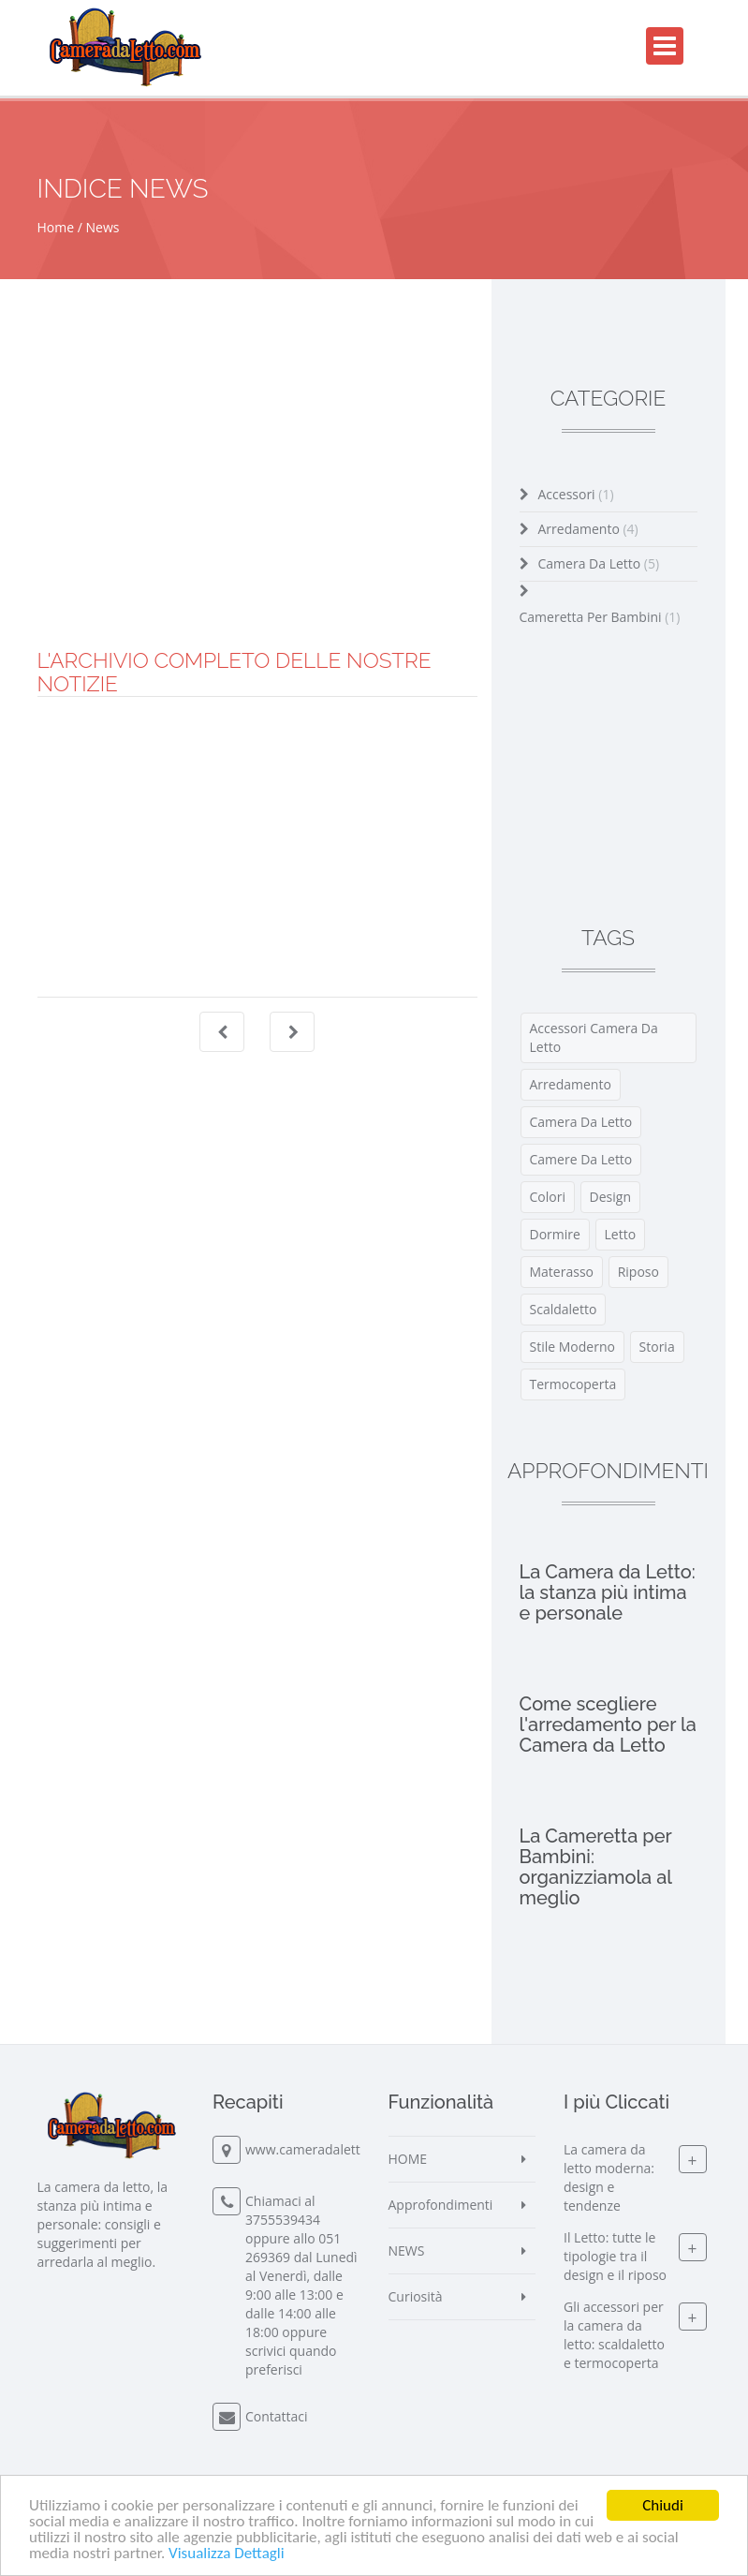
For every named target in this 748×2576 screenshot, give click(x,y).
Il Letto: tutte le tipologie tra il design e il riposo (615, 2256)
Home (56, 227)
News (103, 227)
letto (621, 1234)
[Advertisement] (257, 518)
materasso (562, 1272)
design (610, 1197)
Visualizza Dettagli (227, 2554)
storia (657, 1346)
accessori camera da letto (594, 1037)
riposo (638, 1272)
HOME (408, 2159)
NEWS (407, 2250)
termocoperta (573, 1384)
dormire (555, 1234)
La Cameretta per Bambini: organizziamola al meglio (596, 1867)
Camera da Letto (599, 563)
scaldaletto (563, 1309)
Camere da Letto (581, 1159)
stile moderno (572, 1346)
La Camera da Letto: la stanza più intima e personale (608, 1592)
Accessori (576, 494)
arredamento (570, 1084)
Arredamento (588, 529)
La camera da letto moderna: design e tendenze (609, 2177)
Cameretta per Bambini (600, 617)
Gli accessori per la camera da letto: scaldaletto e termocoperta (614, 2335)
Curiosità (416, 2296)
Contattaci (276, 2416)
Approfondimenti (441, 2204)
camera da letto (581, 1122)
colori (547, 1197)
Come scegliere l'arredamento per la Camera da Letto (608, 1724)
